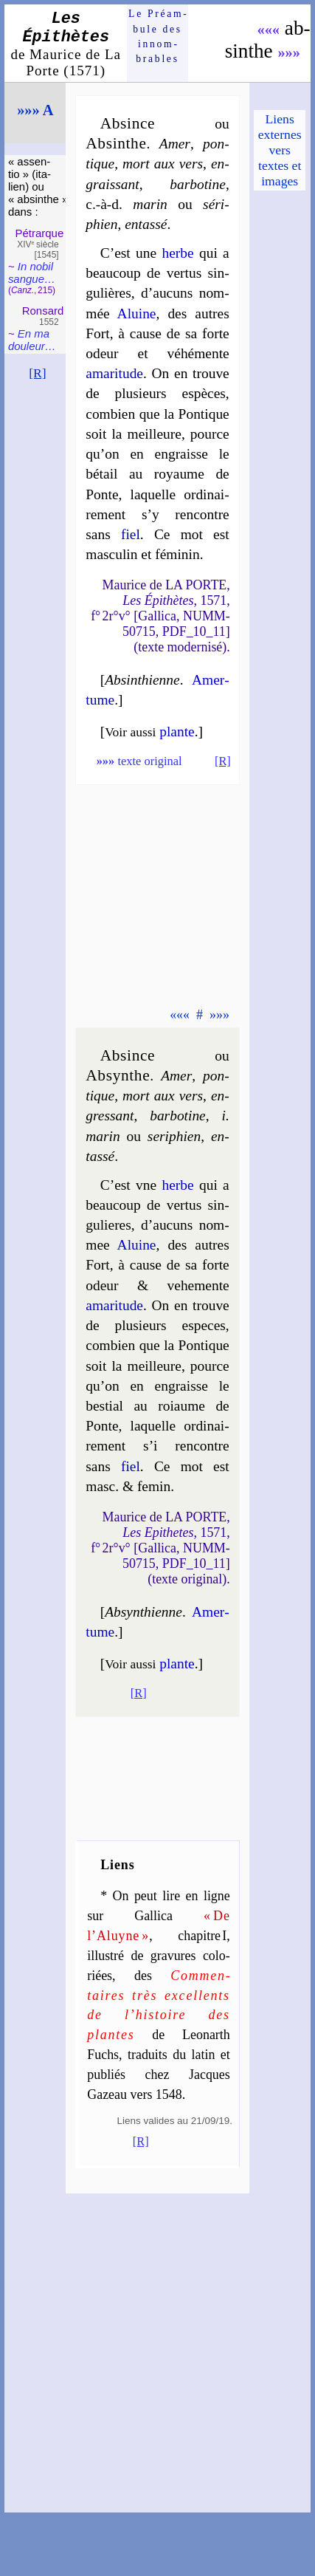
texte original (139, 761)
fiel (130, 534)
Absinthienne (142, 680)
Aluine (136, 313)
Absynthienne (143, 1612)
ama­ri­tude (114, 373)
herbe (177, 253)
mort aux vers (162, 163)
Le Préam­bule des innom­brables (157, 36)
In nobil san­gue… (31, 272)
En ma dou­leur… (32, 339)
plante (177, 731)
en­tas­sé (146, 224)
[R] (37, 373)
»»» (288, 52)
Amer (174, 143)
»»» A (35, 110)
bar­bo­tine (198, 184)
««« (268, 29)
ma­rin (150, 204)
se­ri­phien (174, 1136)
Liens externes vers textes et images (280, 150)
